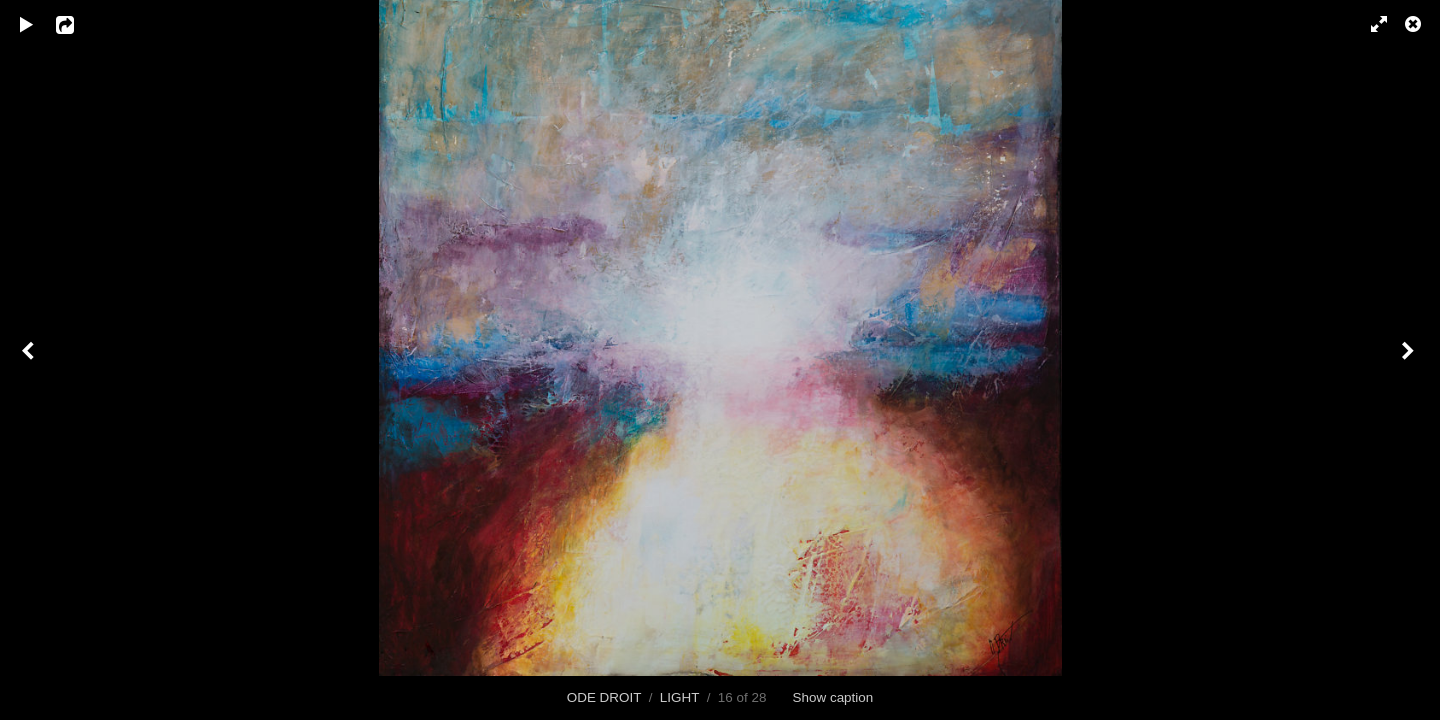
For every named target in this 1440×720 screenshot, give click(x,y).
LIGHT (679, 697)
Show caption (833, 697)
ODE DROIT (604, 697)
